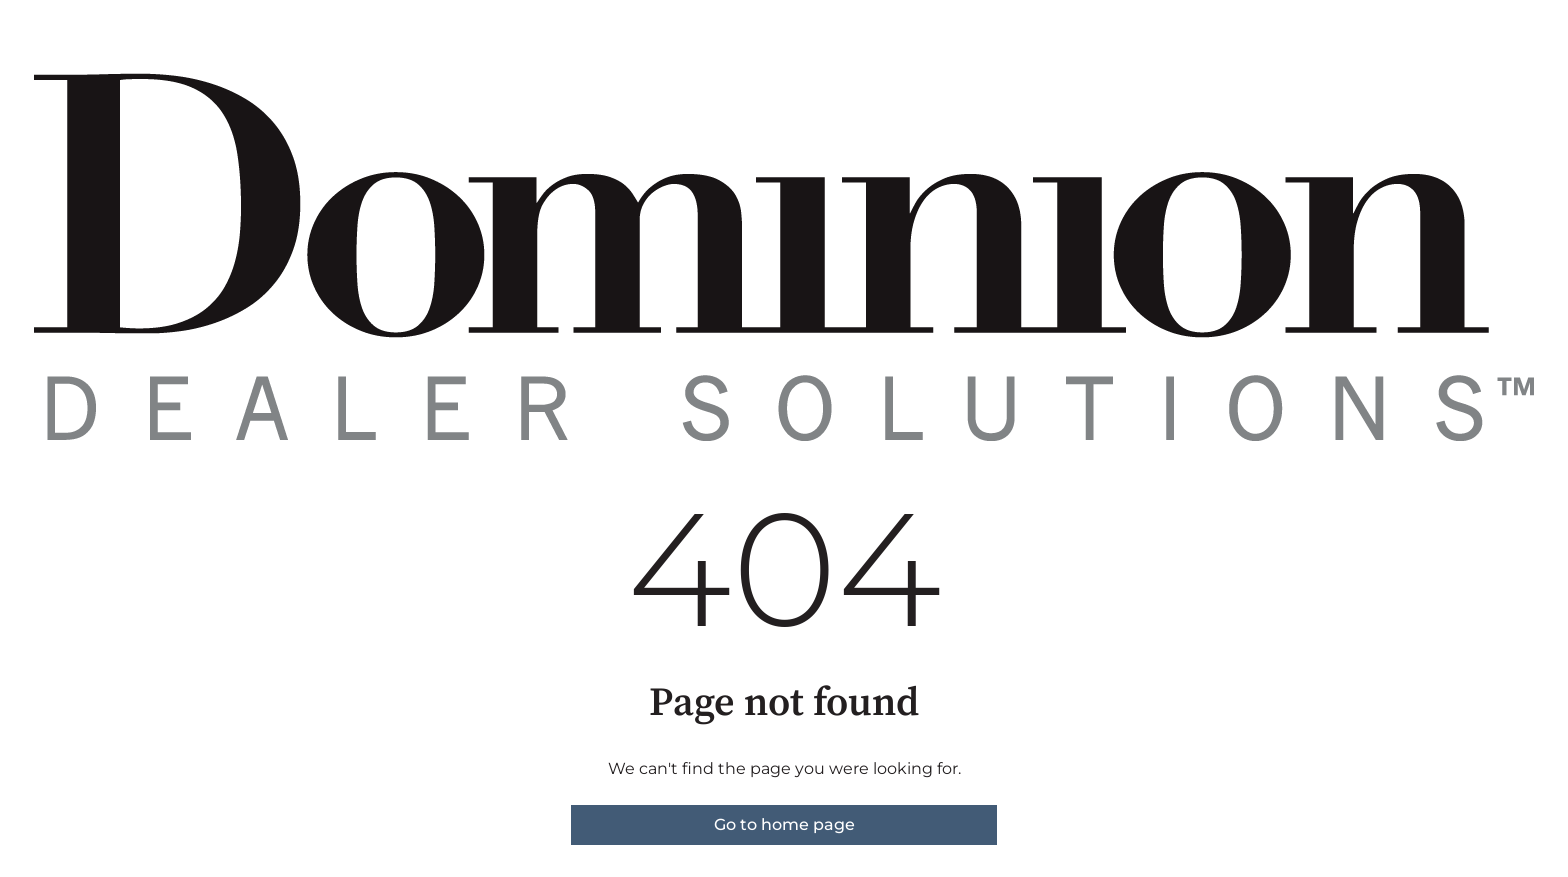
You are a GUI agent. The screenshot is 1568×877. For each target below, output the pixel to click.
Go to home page (784, 824)
